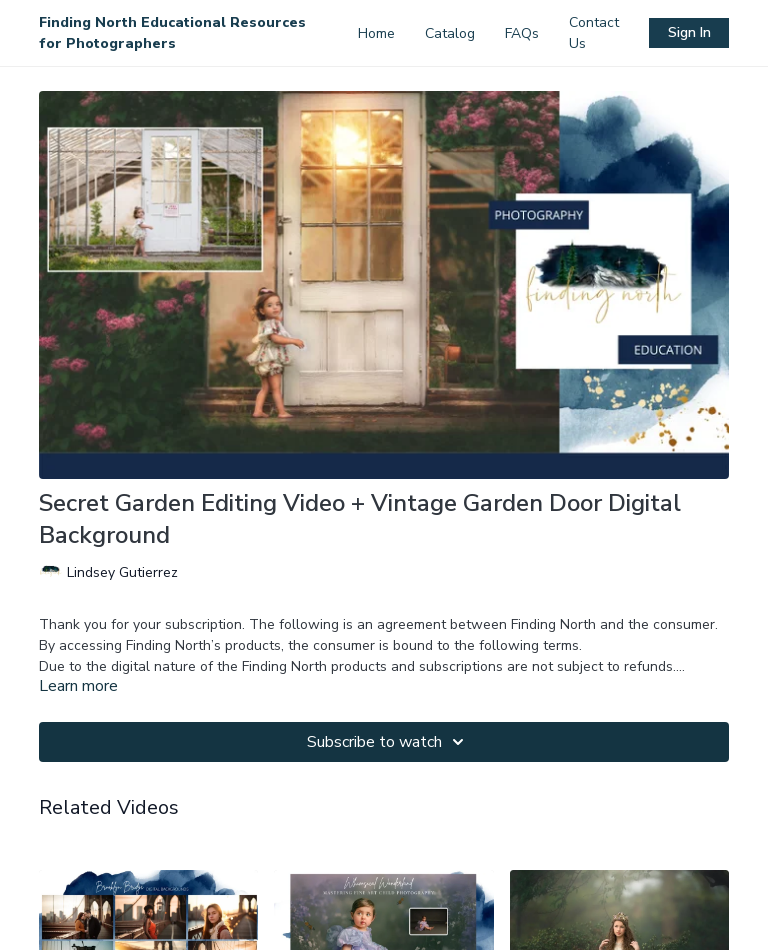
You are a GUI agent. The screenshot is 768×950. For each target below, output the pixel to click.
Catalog (450, 33)
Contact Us (594, 33)
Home (376, 33)
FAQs (522, 33)
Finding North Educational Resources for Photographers (172, 33)
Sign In (689, 32)
